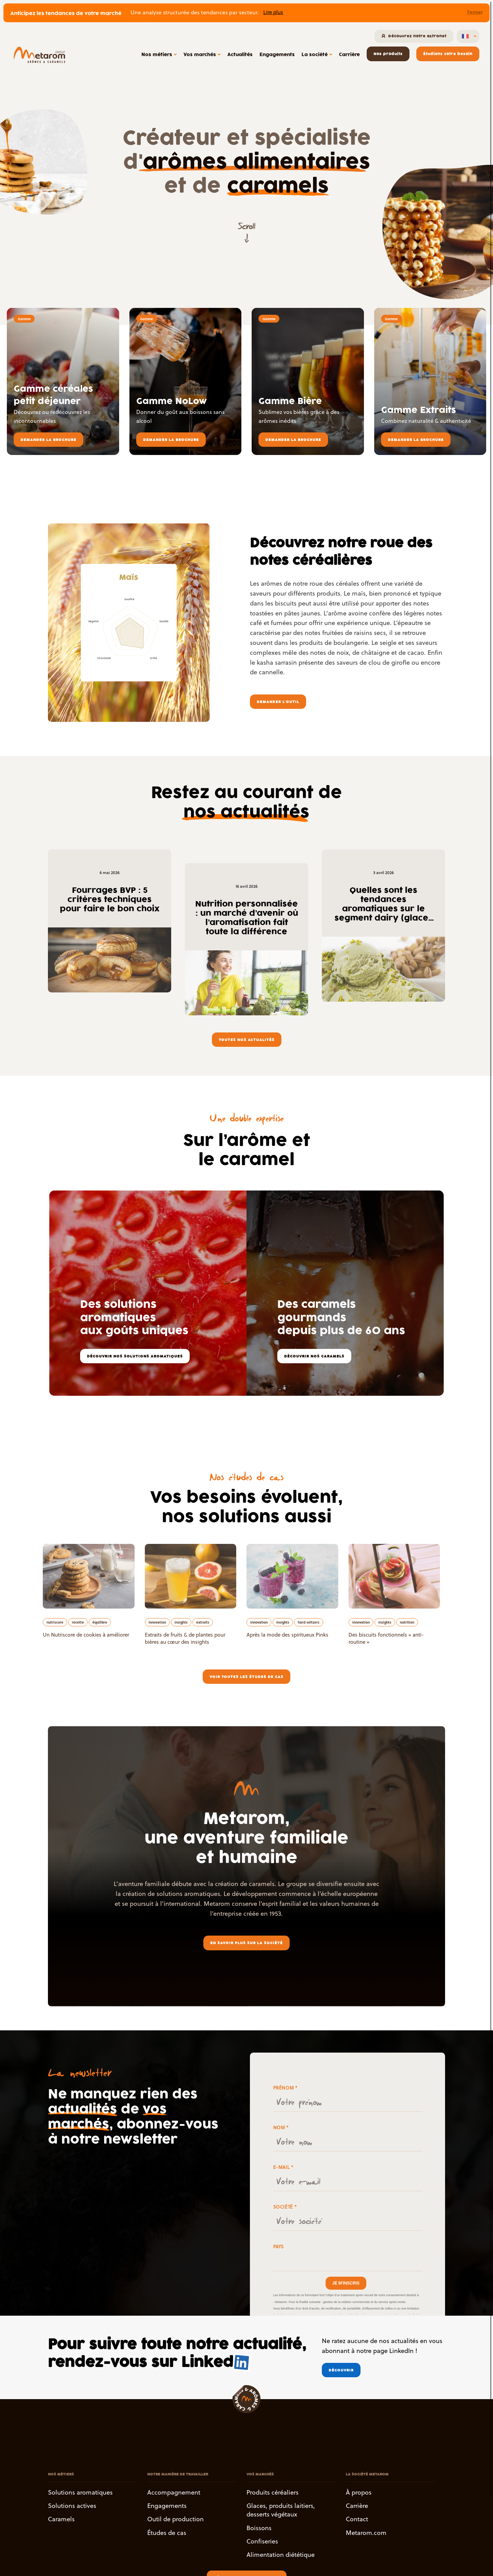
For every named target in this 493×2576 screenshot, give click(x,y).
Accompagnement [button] (173, 2492)
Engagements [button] (167, 2506)
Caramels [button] (61, 2519)
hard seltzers (308, 1622)
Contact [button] (357, 2519)
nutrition (407, 1622)
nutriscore (55, 1622)
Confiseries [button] (262, 2541)
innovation (157, 1622)
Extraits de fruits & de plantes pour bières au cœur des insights (185, 1638)
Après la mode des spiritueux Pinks (287, 1634)
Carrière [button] (357, 2506)
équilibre (99, 1622)
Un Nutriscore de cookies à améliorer (86, 1634)
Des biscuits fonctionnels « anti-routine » (386, 1638)
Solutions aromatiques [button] (80, 2492)
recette (78, 1622)
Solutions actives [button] (72, 2506)
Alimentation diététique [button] (280, 2554)
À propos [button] (358, 2492)
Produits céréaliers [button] (272, 2492)
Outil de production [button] (175, 2519)
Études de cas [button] (166, 2532)
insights (181, 1622)
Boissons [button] (258, 2528)
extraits (202, 1622)
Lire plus (273, 12)
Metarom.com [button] (366, 2532)
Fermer (475, 12)
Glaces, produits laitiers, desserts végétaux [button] (280, 2510)
